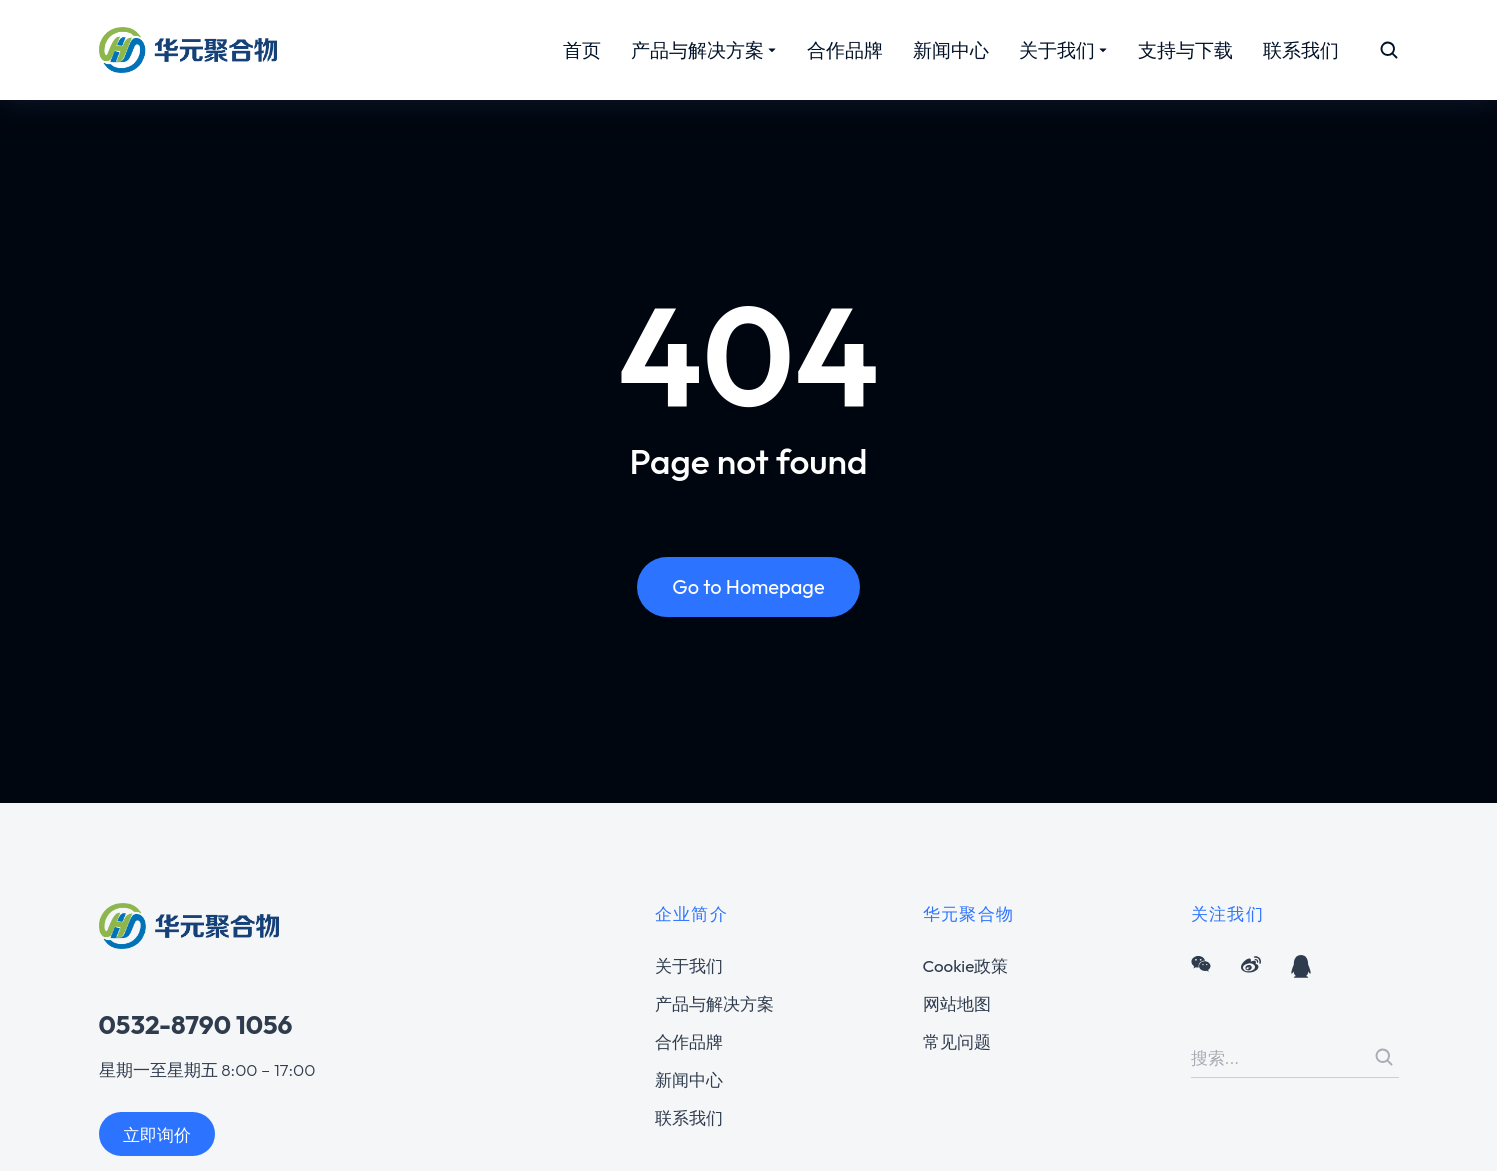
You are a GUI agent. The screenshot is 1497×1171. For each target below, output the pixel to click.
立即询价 (157, 1134)
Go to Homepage (748, 589)
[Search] (1384, 1057)
